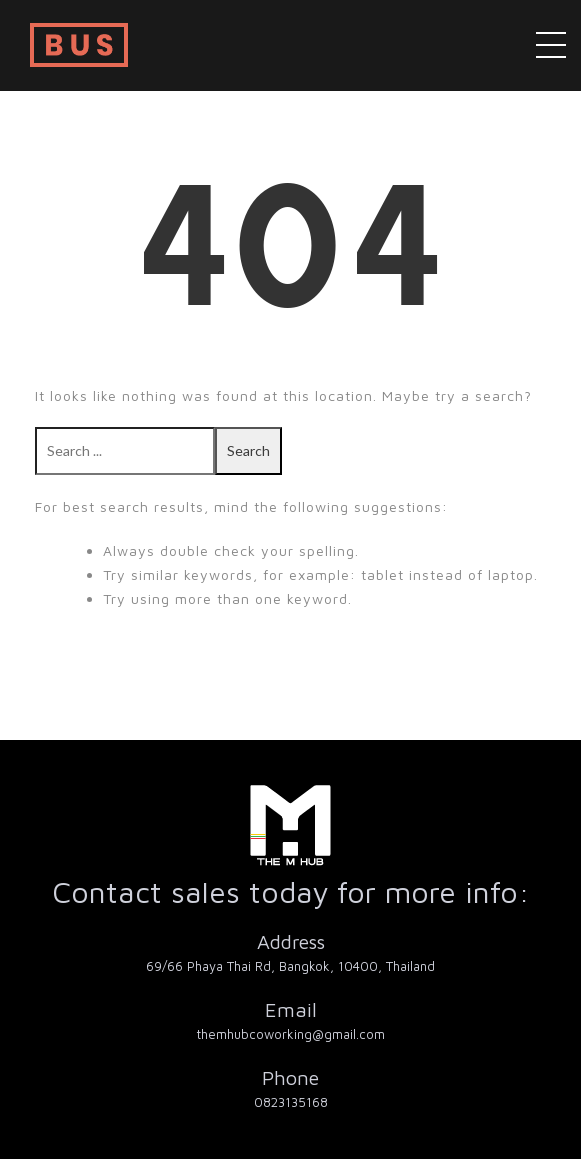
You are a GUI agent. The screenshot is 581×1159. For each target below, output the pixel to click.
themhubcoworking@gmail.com (291, 1034)
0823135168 (291, 1102)
